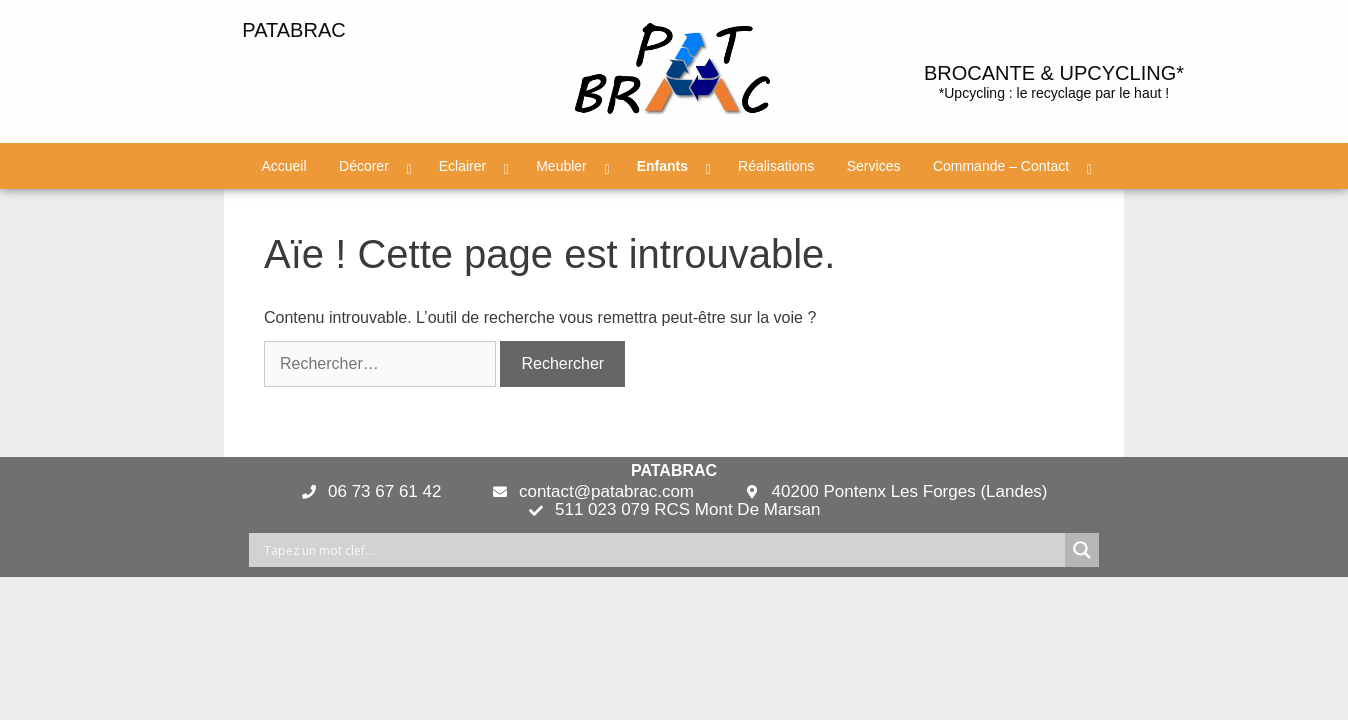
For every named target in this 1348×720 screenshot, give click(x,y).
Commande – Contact (1001, 166)
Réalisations (776, 166)
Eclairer (462, 166)
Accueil (283, 166)
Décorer (364, 166)
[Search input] (662, 550)
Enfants (662, 166)
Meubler (561, 166)
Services (874, 166)
